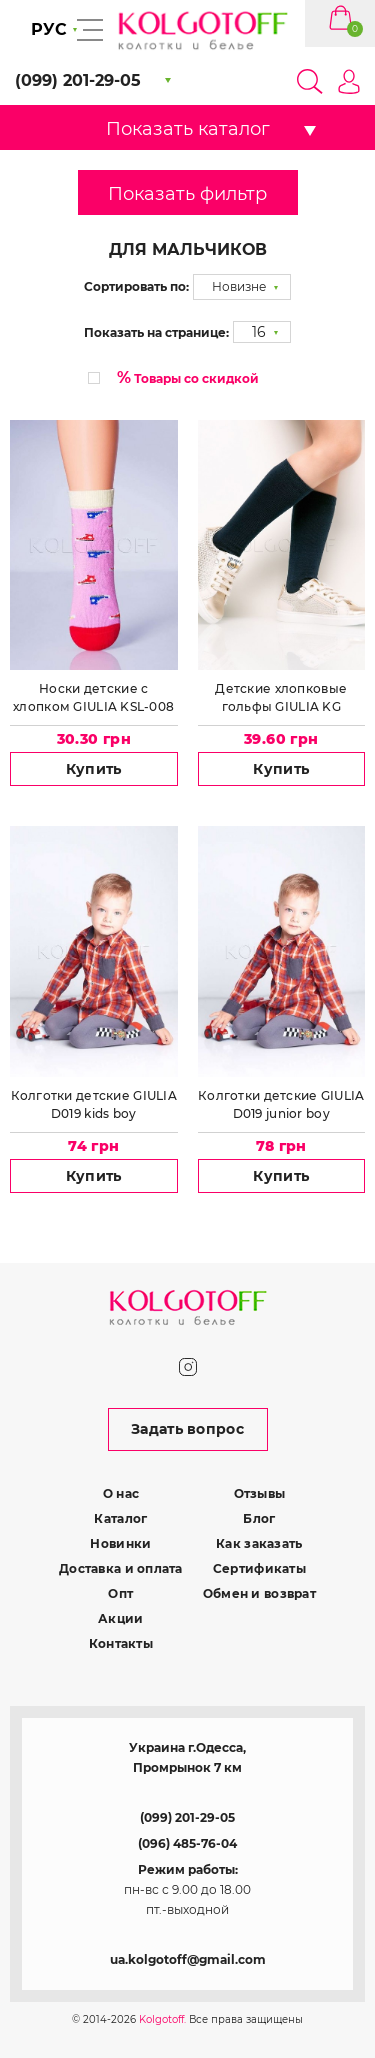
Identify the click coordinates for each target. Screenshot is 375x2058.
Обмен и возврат (259, 1593)
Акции (120, 1618)
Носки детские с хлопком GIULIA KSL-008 (93, 697)
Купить (94, 769)
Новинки (120, 1543)
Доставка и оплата (121, 1568)
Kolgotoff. (162, 2019)
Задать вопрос (187, 1429)
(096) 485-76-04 (187, 1843)
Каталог (120, 1518)
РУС (49, 29)
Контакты (121, 1643)
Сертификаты (259, 1568)
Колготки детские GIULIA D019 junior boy (281, 1104)
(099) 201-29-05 (187, 1817)
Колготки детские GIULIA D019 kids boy (94, 1104)
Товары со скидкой (188, 377)
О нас (121, 1493)
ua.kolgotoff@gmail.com (188, 1959)
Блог (259, 1518)
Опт (120, 1593)
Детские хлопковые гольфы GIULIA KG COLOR (281, 698)
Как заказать (259, 1543)
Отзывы (260, 1493)
